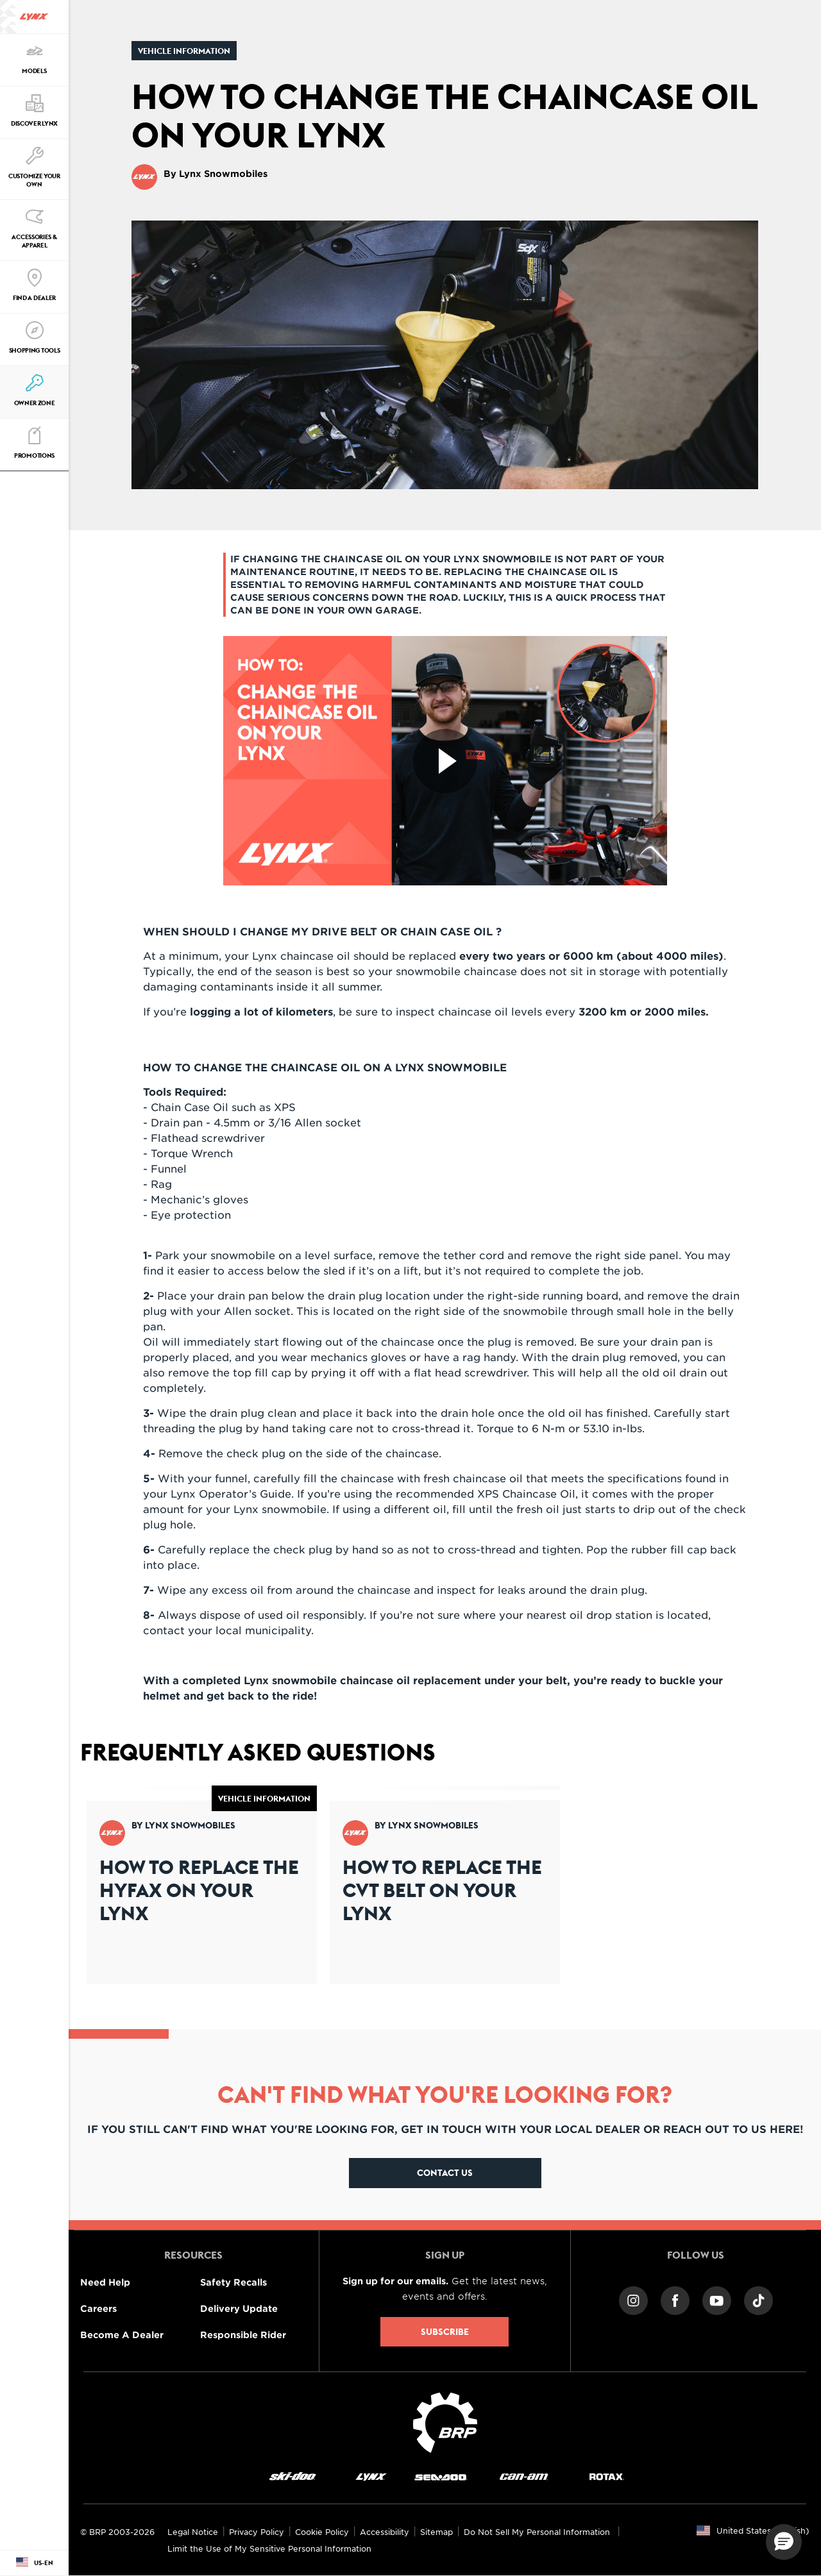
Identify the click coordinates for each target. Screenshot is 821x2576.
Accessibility (384, 2532)
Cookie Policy (322, 2532)
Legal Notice (192, 2532)
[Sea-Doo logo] (440, 2476)
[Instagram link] (633, 2299)
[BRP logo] (445, 2420)
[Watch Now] (445, 761)
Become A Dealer (122, 2334)
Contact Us (445, 2173)
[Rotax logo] (606, 2476)
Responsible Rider (243, 2334)
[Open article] (202, 1885)
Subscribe (445, 2332)
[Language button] (34, 2563)
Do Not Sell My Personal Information (537, 2532)
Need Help (105, 2282)
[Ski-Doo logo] (292, 2476)
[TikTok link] (758, 2299)
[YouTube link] (716, 2299)
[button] (784, 2542)
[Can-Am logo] (524, 2476)
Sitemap (436, 2532)
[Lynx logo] (34, 16)
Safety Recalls (233, 2282)
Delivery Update (239, 2308)
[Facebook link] (675, 2299)
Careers (98, 2308)
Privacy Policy (256, 2532)
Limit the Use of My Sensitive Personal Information (269, 2548)
